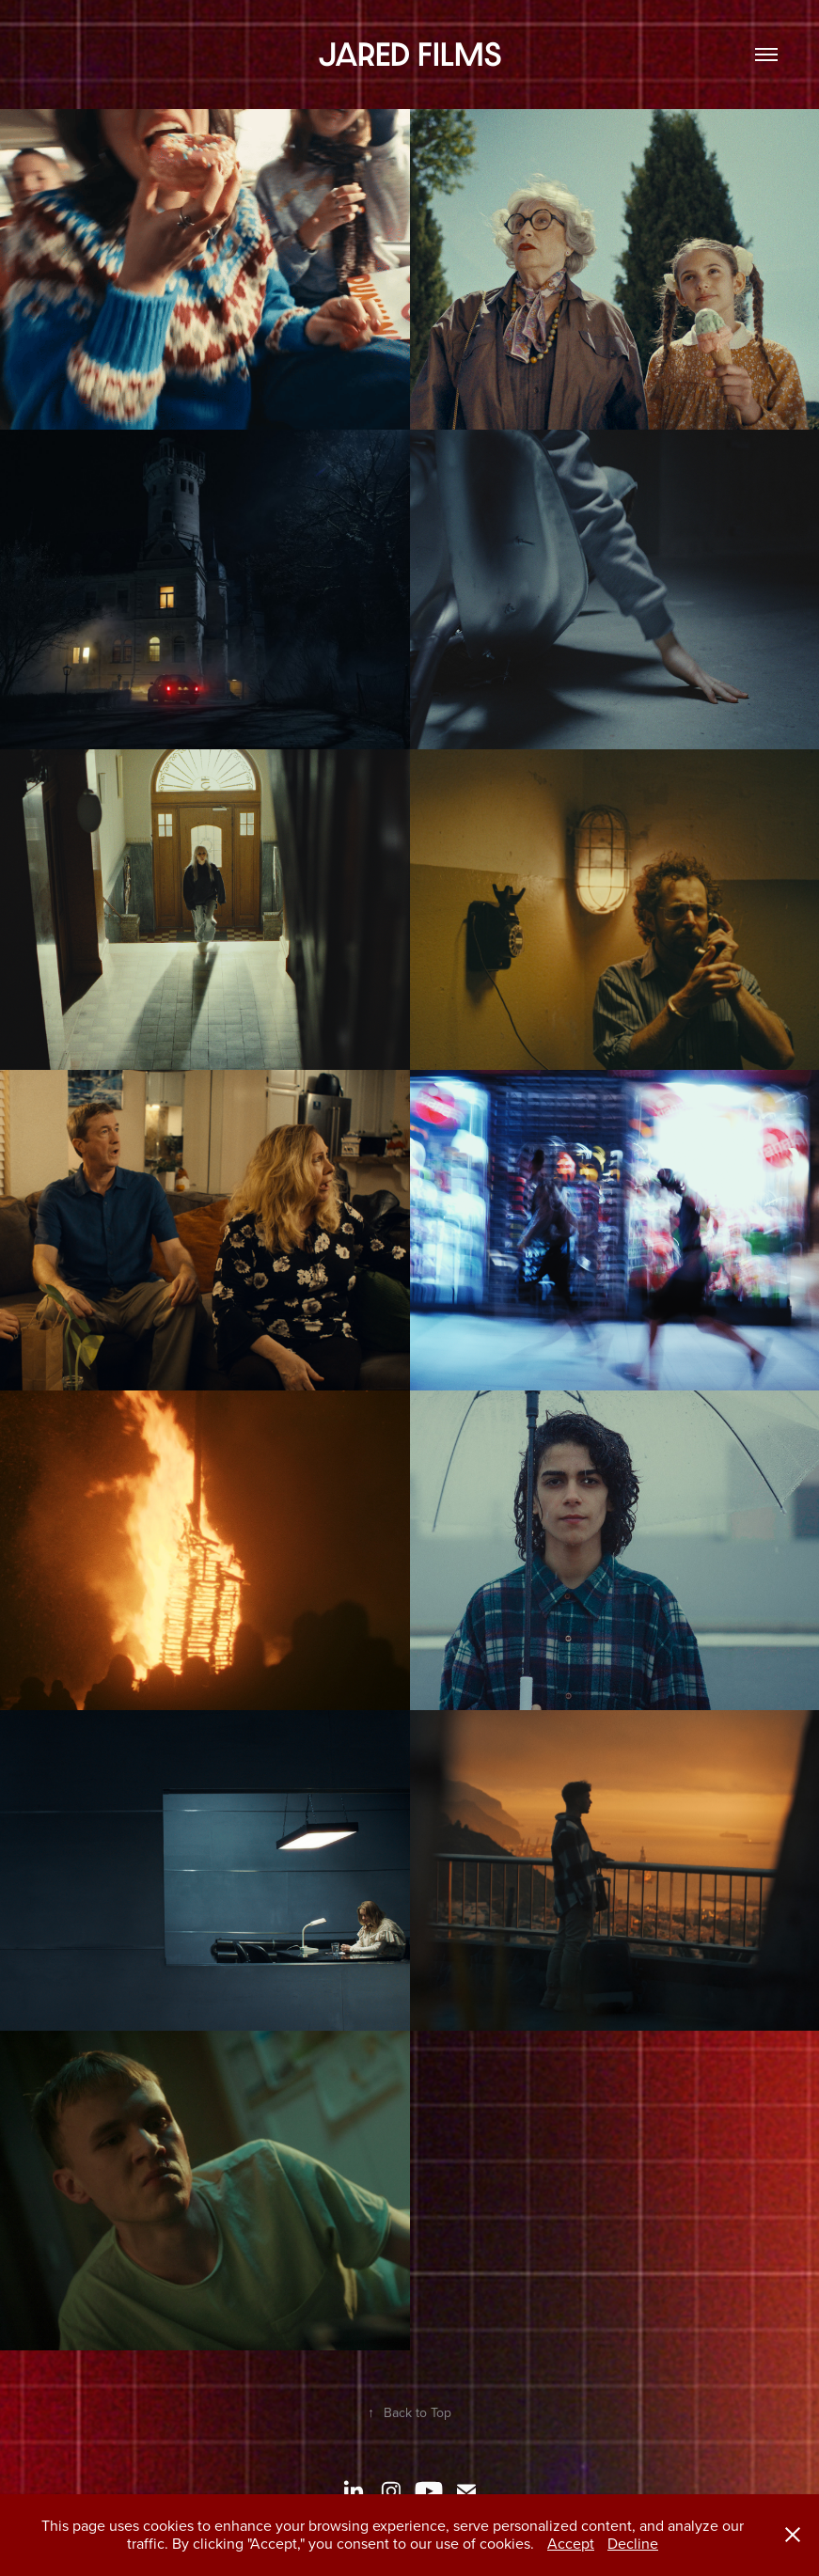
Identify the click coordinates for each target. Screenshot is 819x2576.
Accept (570, 2543)
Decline (632, 2543)
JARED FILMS (410, 54)
